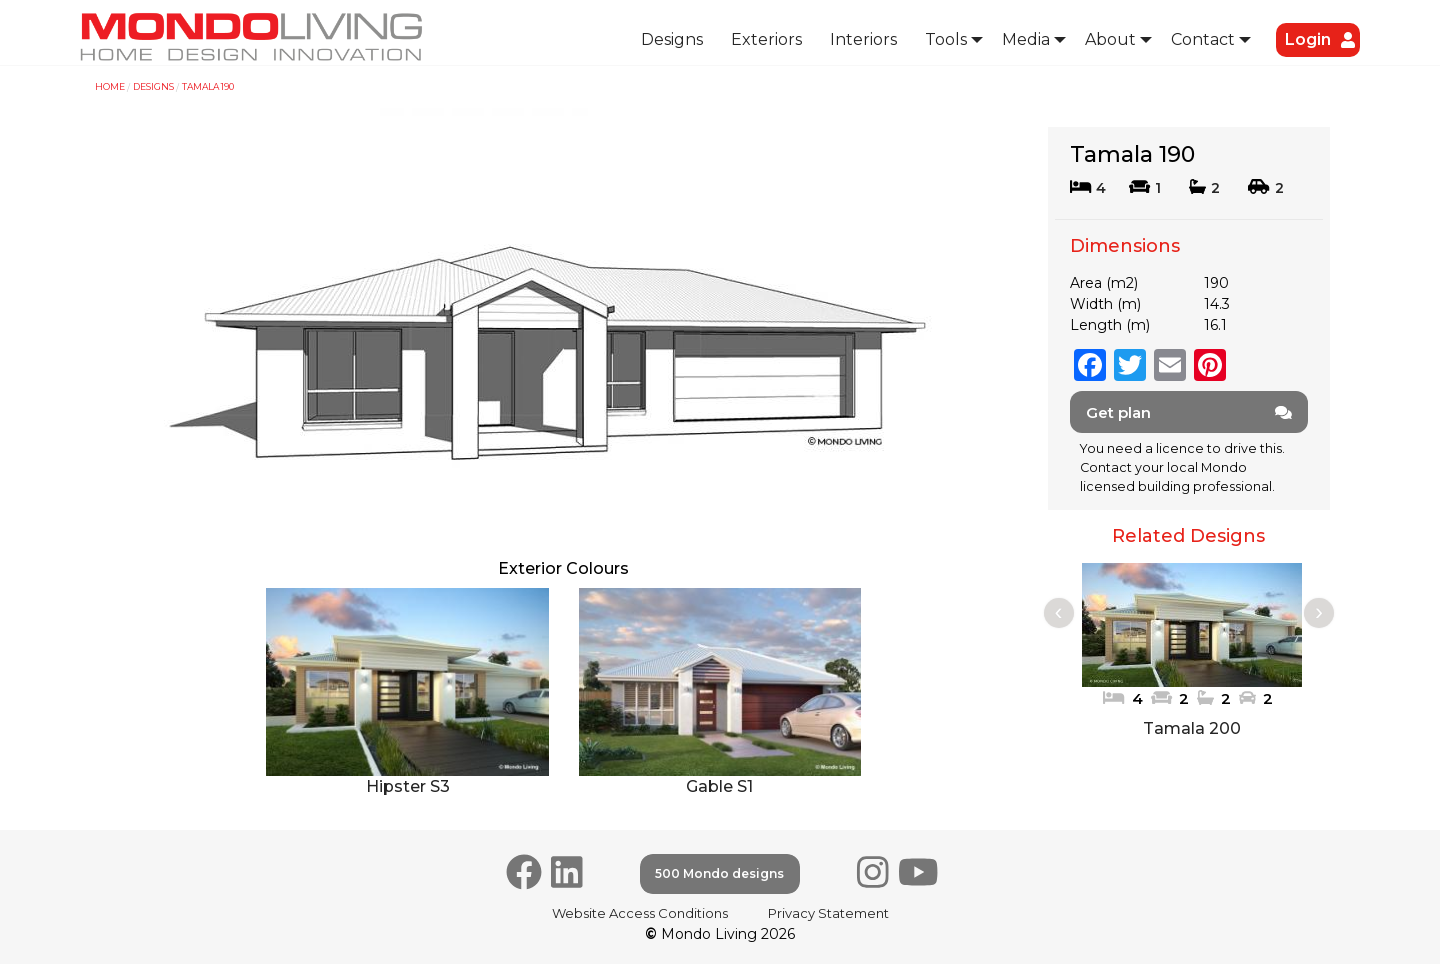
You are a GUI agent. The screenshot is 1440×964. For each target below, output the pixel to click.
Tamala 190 (208, 86)
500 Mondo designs (719, 873)
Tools (946, 39)
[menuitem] (672, 41)
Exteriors (766, 39)
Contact (1203, 39)
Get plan (1189, 412)
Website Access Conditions (640, 913)
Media (1026, 39)
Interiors (863, 39)
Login (1308, 39)
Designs (672, 39)
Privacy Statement (828, 913)
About (1110, 39)
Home (110, 86)
